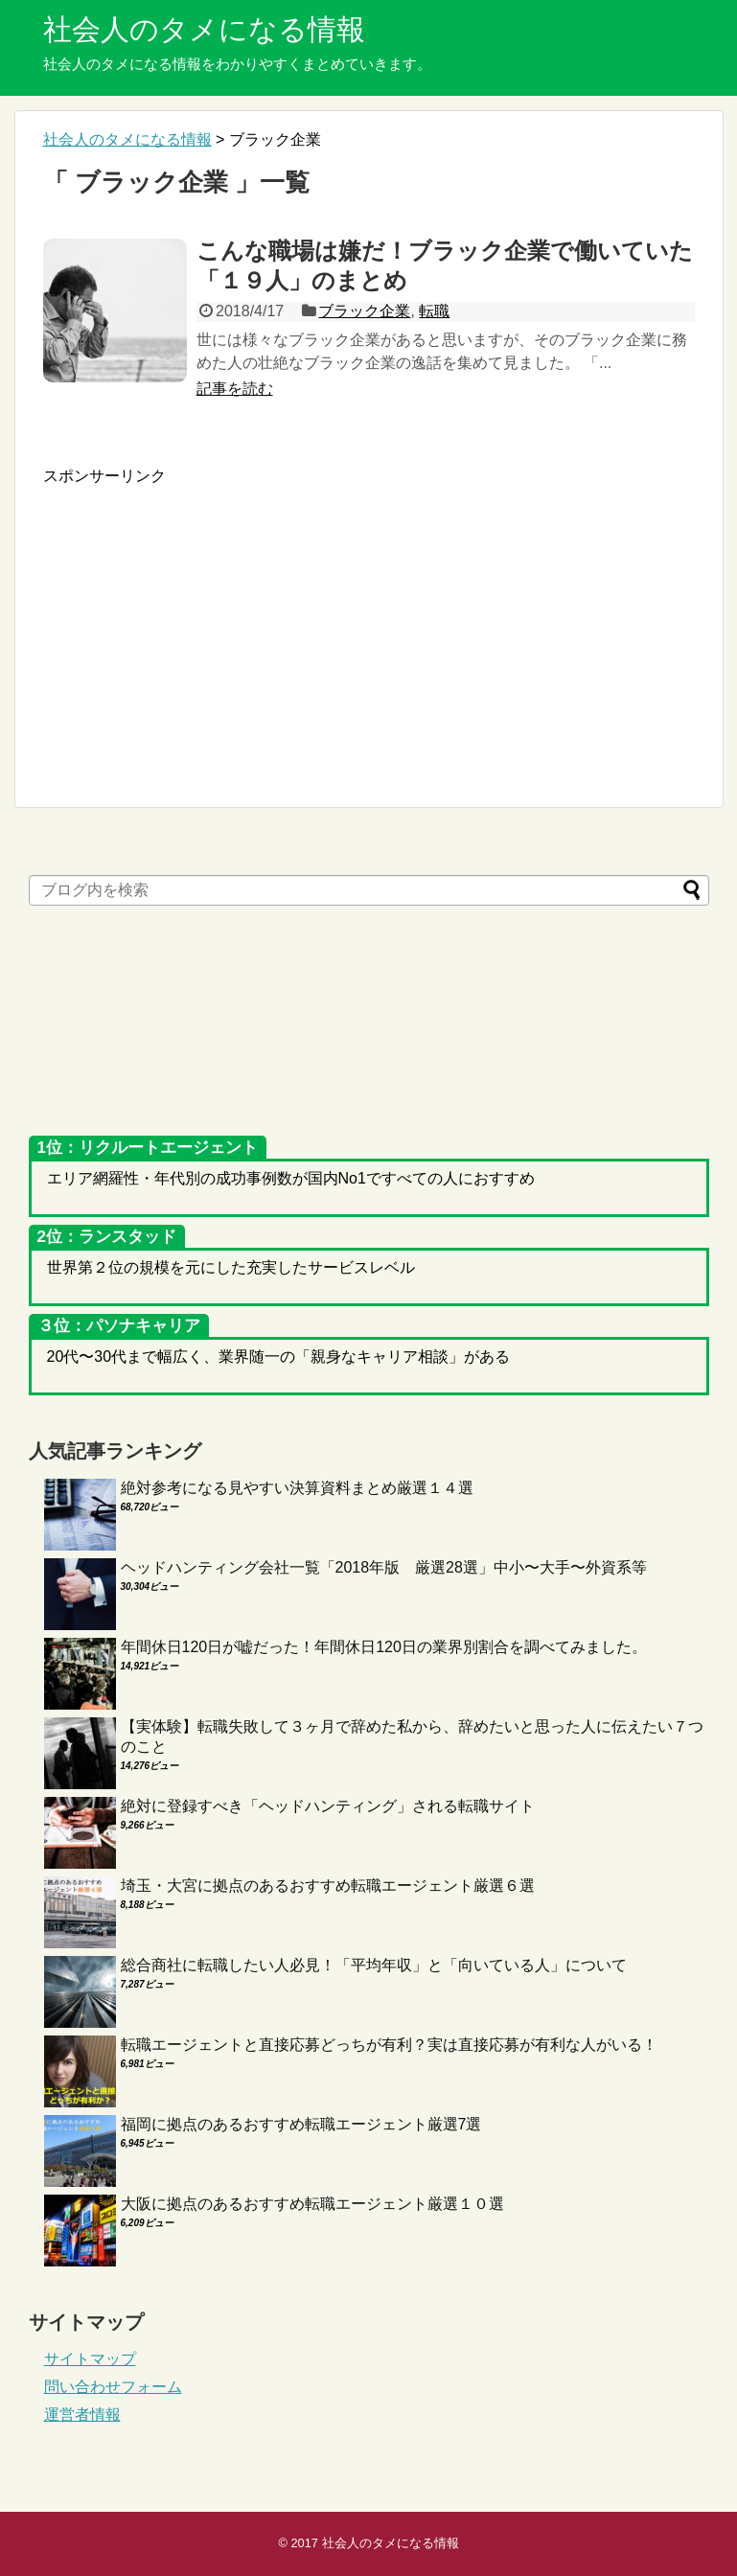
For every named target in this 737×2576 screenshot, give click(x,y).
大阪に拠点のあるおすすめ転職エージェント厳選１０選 (312, 2204)
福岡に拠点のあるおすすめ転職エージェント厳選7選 (301, 2124)
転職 (434, 311)
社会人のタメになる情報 (204, 29)
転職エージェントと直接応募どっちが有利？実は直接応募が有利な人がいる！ (389, 2044)
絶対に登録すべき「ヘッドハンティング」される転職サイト (328, 1806)
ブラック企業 (364, 311)
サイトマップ (90, 2359)
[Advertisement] (204, 621)
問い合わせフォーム (113, 2387)
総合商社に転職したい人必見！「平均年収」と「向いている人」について (374, 1965)
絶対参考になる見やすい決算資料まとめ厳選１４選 (297, 1488)
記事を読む (234, 388)
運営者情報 (82, 2414)
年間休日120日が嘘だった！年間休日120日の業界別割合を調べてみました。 (384, 1647)
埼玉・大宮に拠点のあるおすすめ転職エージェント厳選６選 (328, 1885)
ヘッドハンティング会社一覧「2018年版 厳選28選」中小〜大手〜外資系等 (384, 1567)
